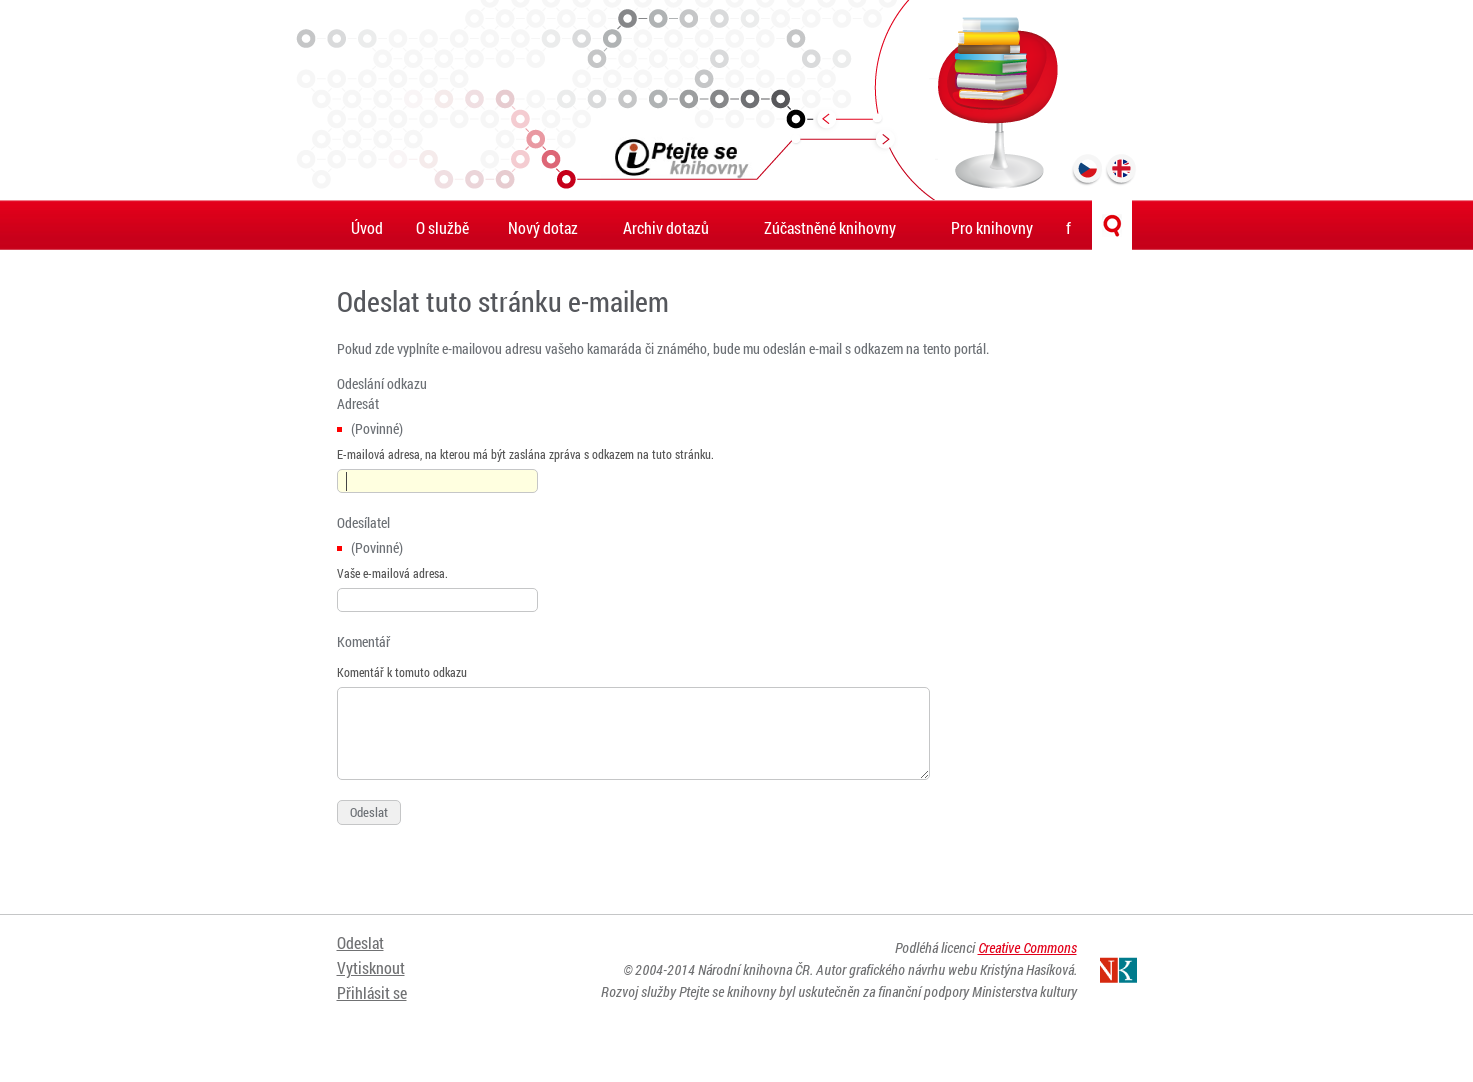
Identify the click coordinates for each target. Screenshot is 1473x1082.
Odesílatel (363, 522)
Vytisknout (371, 967)
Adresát (358, 403)
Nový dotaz (543, 227)
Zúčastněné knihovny (830, 227)
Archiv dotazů (666, 227)
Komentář (363, 641)
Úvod (367, 227)
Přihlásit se (372, 992)
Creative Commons (1027, 947)
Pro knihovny (992, 227)
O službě (442, 227)
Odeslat (360, 942)
